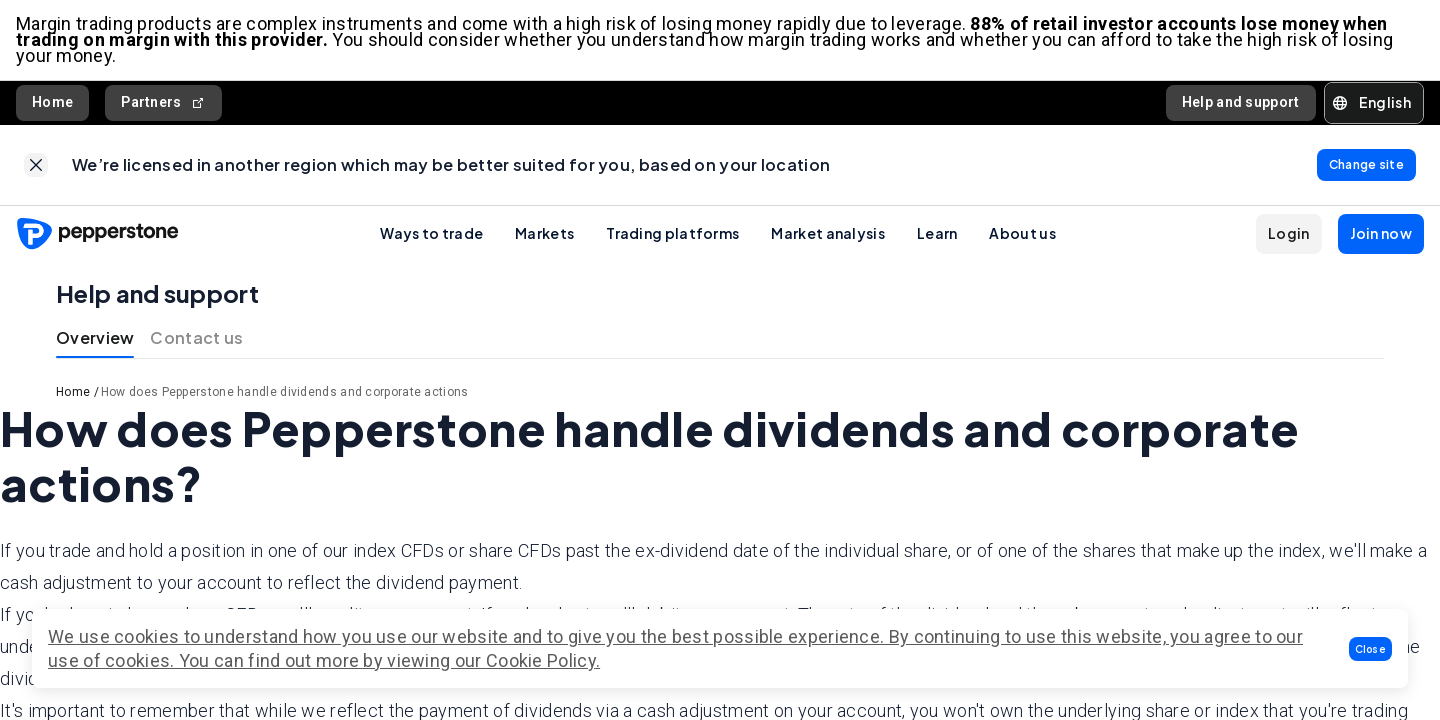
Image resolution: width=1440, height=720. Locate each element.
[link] (36, 165)
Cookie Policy (541, 660)
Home (52, 102)
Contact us (196, 337)
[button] (1371, 649)
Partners (163, 102)
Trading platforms (672, 233)
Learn (937, 233)
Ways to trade (431, 233)
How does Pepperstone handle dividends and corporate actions (285, 392)
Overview (95, 337)
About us (1022, 233)
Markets (544, 233)
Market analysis (828, 233)
